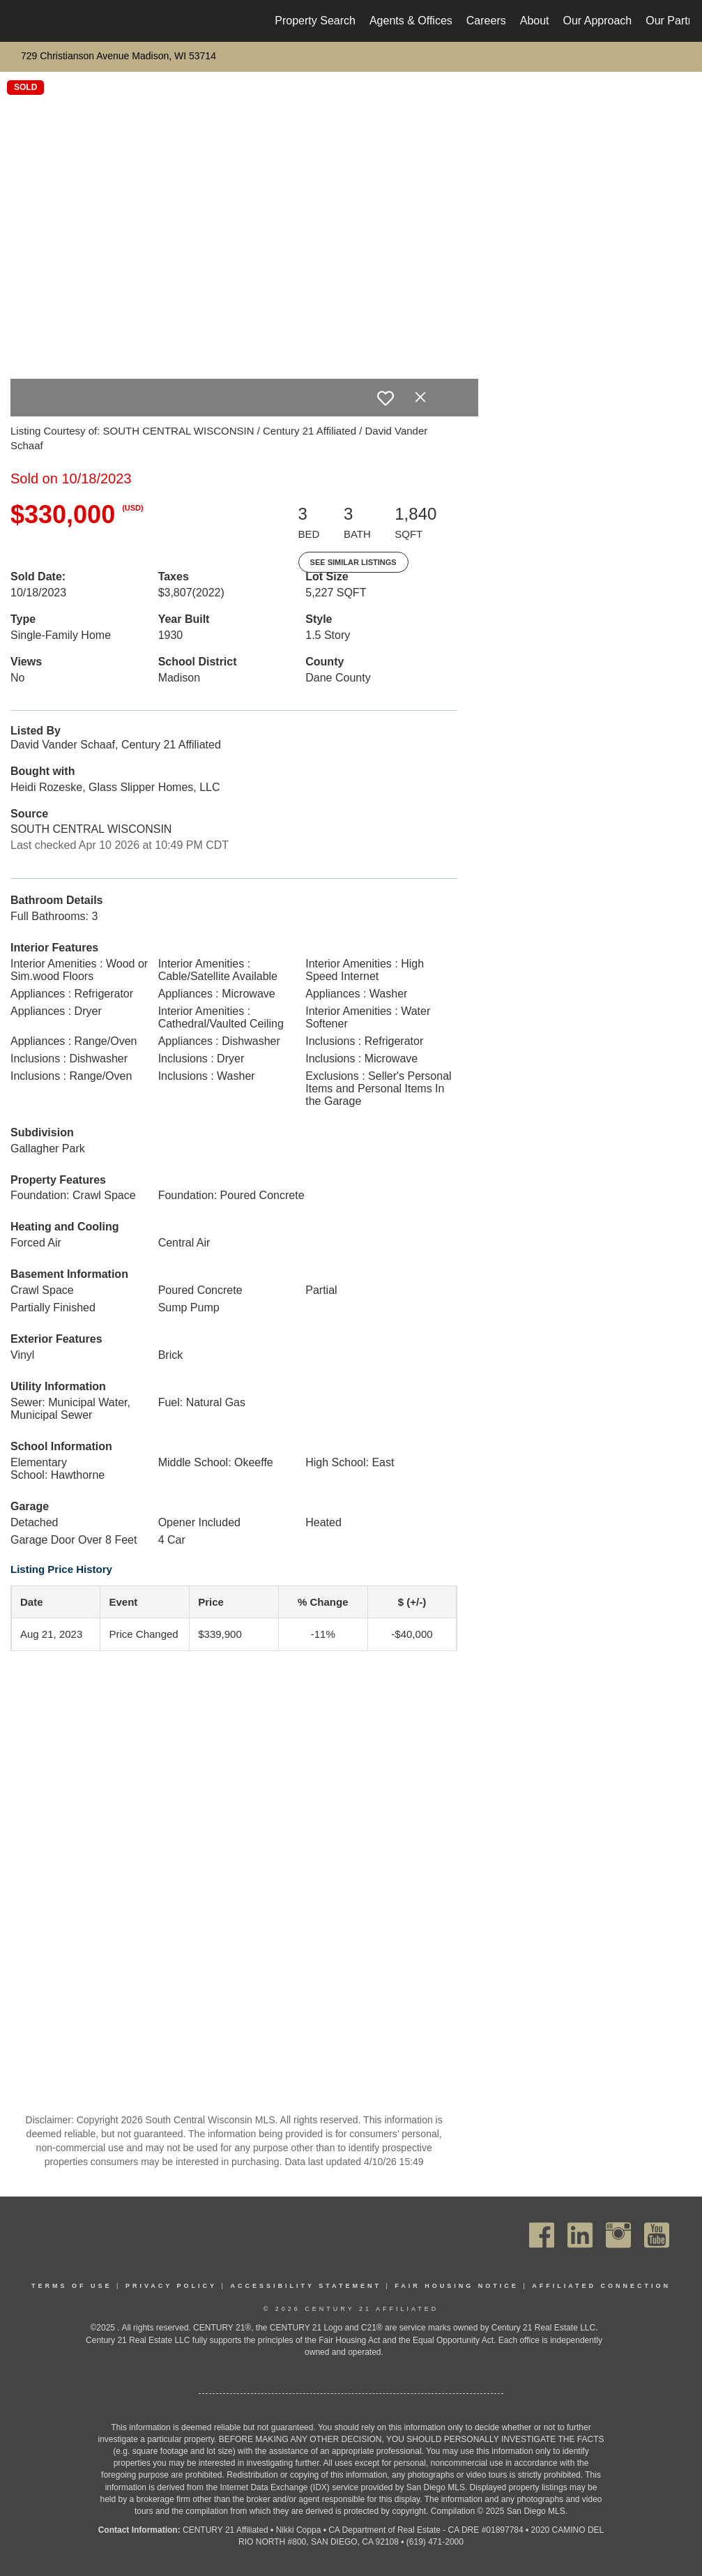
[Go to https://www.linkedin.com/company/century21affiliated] (580, 2235)
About (534, 21)
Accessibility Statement (305, 2285)
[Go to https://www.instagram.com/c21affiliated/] (618, 2235)
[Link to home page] (20, 21)
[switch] (385, 398)
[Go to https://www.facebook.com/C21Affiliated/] (541, 2235)
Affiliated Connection (601, 2285)
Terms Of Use (71, 2285)
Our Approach (597, 21)
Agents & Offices (410, 21)
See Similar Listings (353, 562)
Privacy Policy (171, 2285)
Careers (486, 21)
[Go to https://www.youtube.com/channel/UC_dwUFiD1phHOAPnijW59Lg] (656, 2235)
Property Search (315, 21)
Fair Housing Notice (457, 2285)
